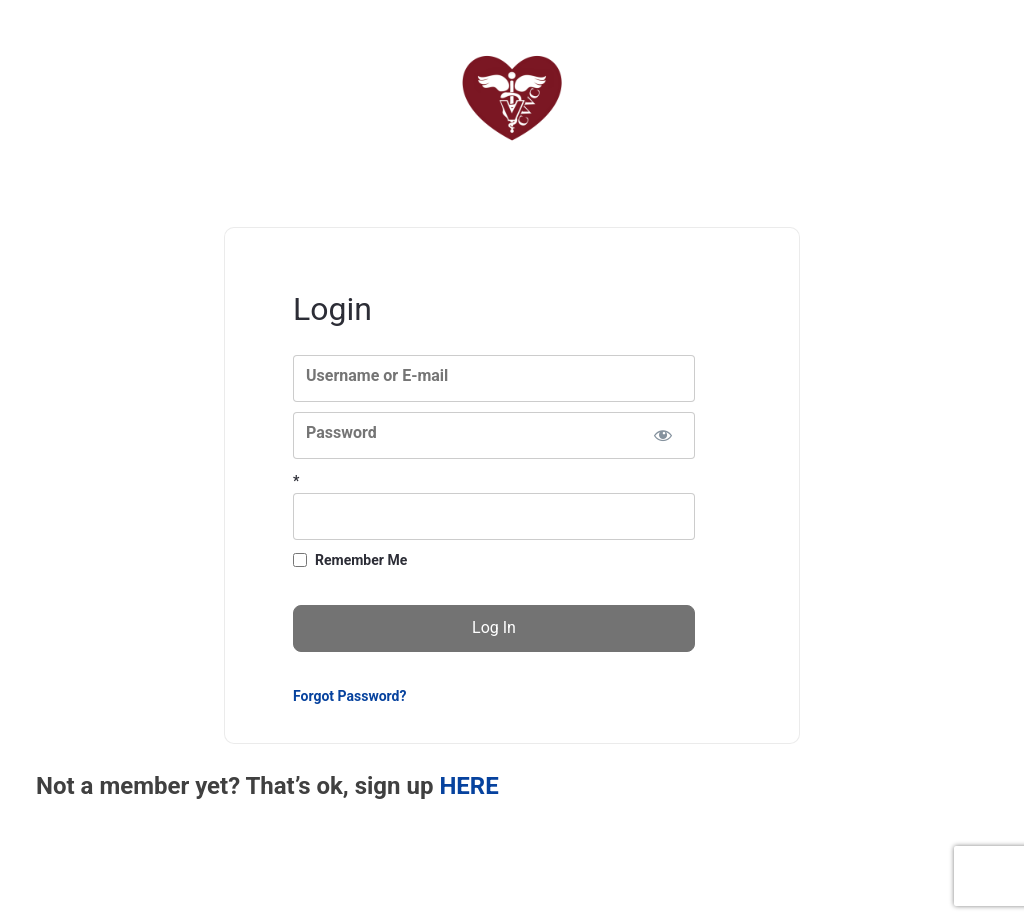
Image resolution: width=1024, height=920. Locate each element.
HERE (468, 786)
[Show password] (662, 435)
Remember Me (361, 560)
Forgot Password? (349, 696)
